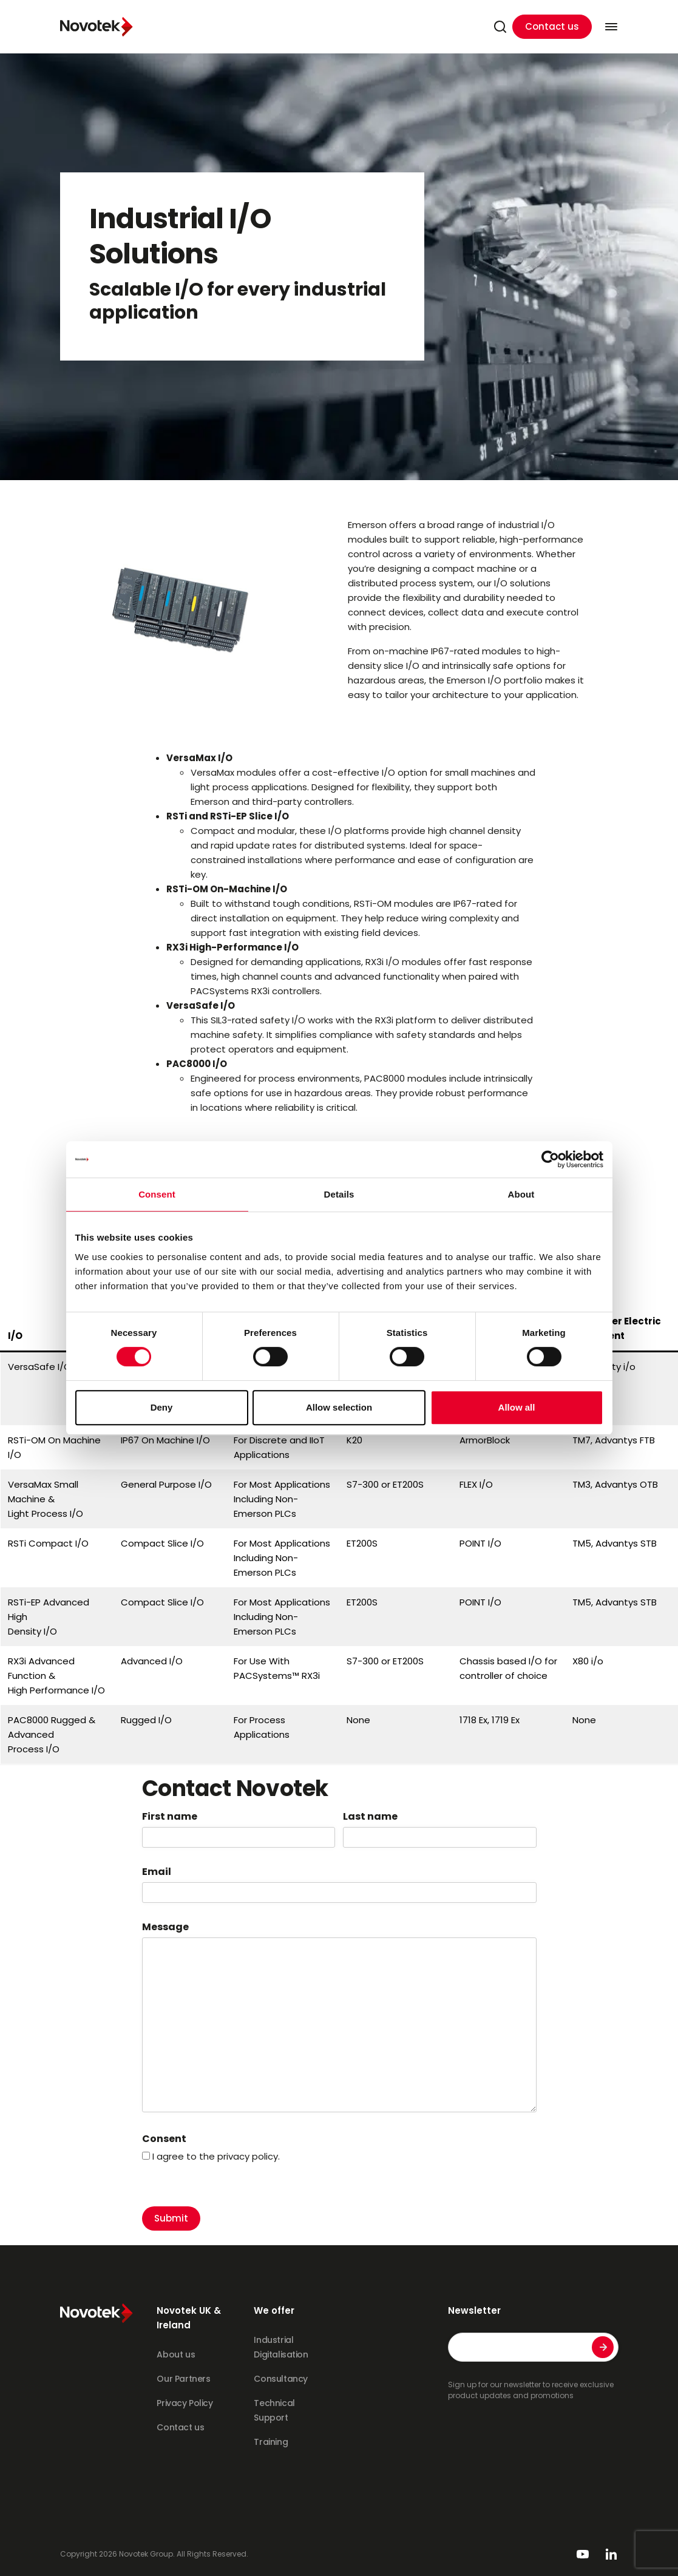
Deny (162, 1407)
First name (169, 1816)
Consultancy (280, 2379)
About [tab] (521, 1194)
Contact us (552, 26)
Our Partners (183, 2379)
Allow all (516, 1407)
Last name (370, 1816)
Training (271, 2442)
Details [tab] (339, 1194)
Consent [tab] (156, 1194)
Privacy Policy (184, 2403)
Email (156, 1871)
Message (165, 1927)
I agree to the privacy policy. (216, 2156)
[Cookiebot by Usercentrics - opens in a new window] (550, 1159)
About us (176, 2354)
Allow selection (339, 1407)
